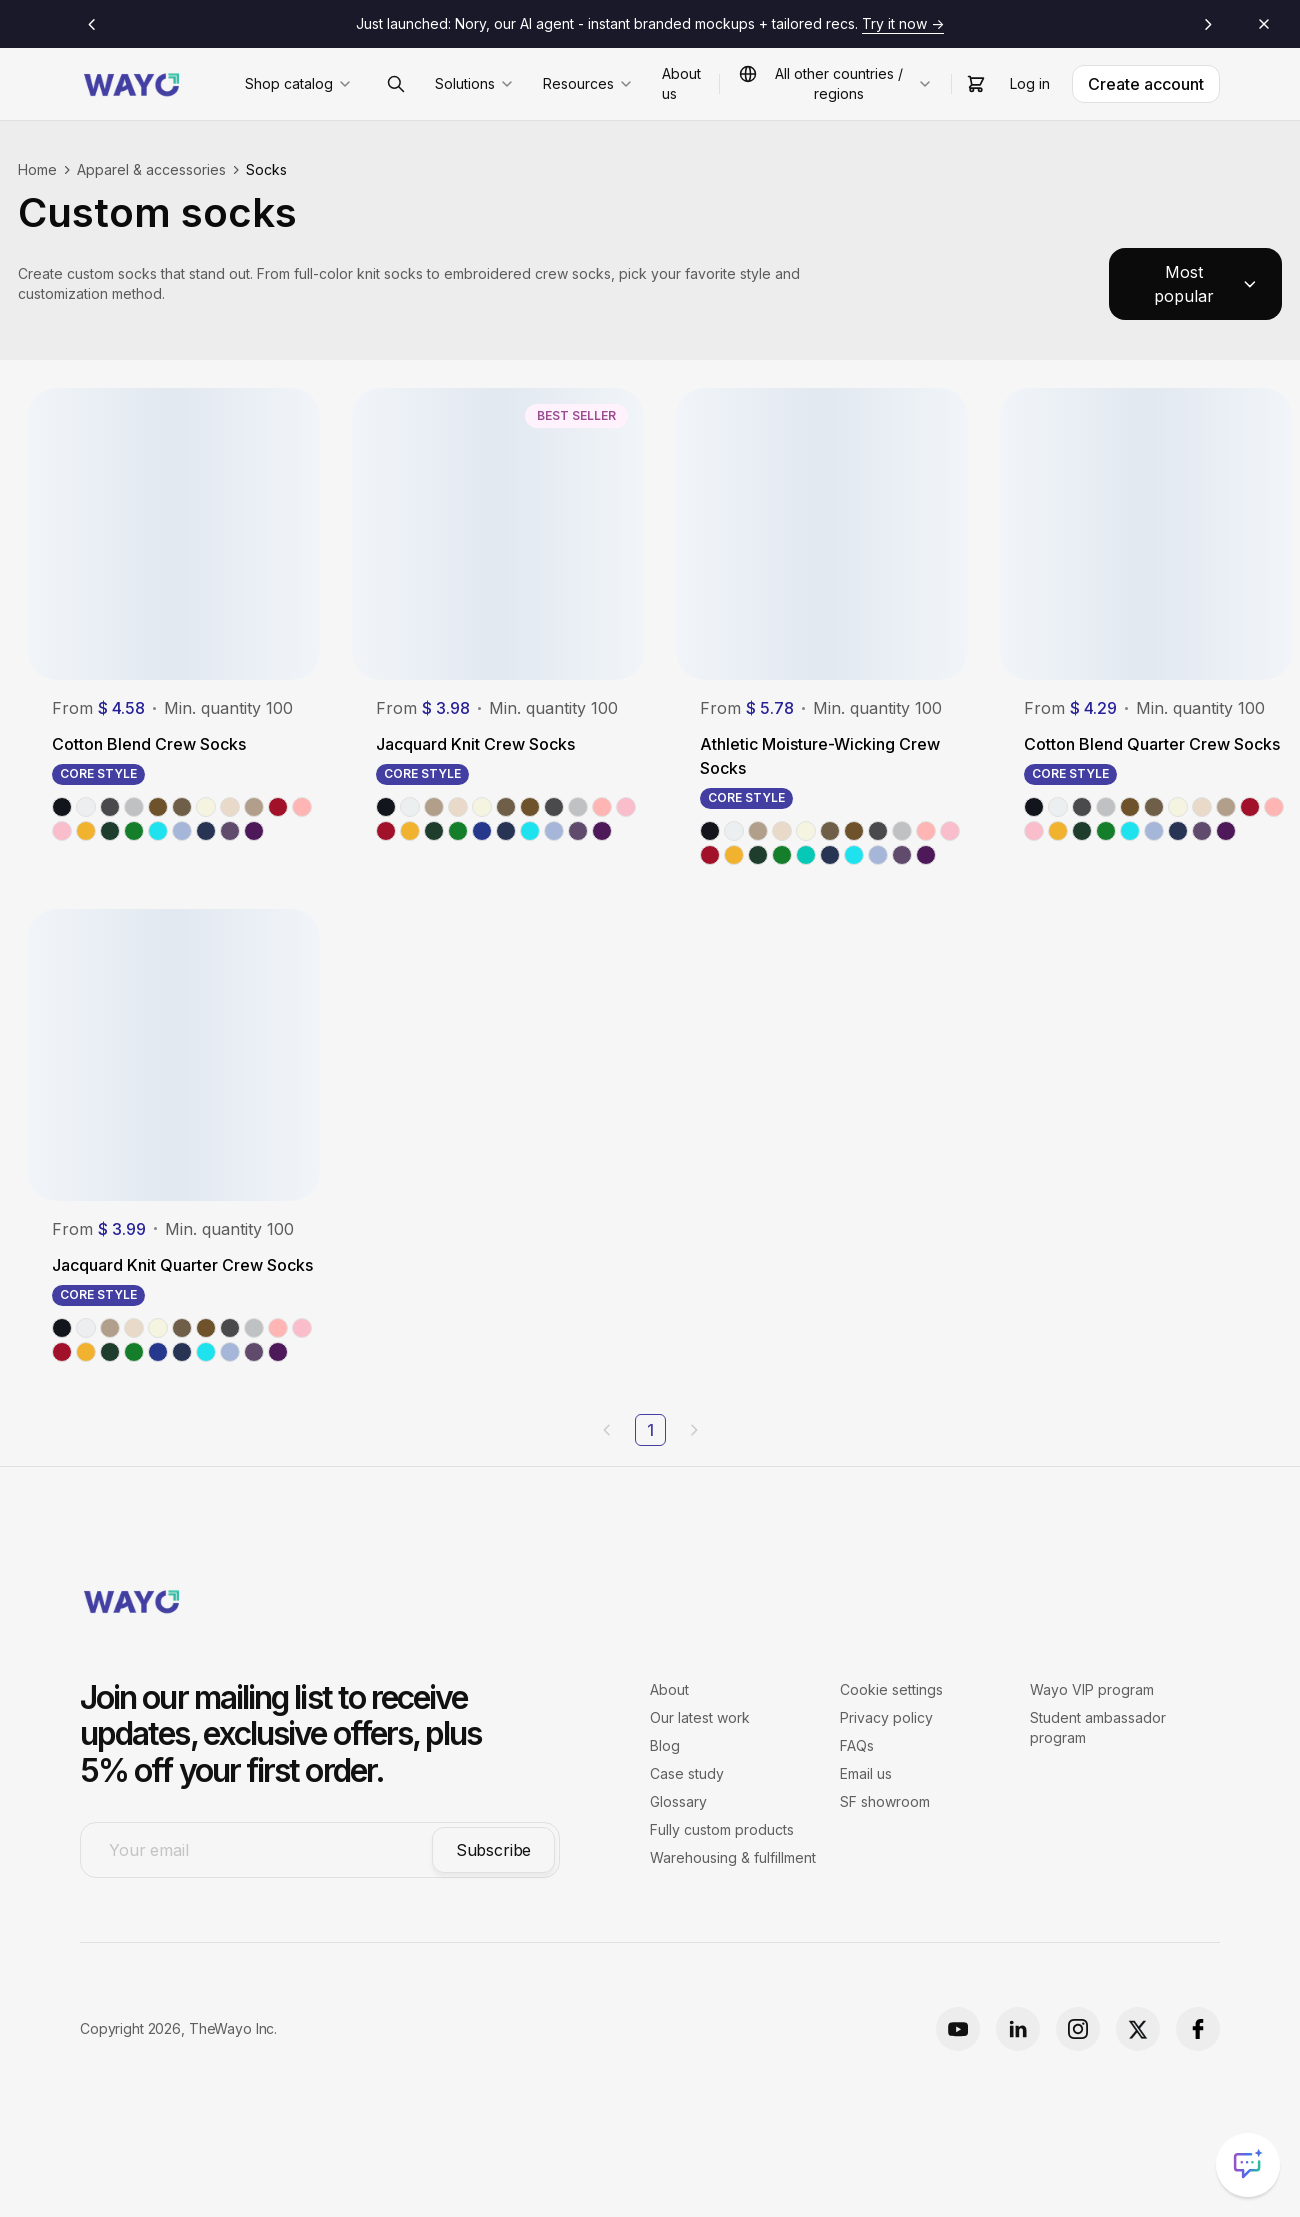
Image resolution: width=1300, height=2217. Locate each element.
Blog (665, 1745)
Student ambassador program (1098, 1727)
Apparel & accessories (151, 169)
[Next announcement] (1208, 24)
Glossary (678, 1801)
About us (681, 83)
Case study (687, 1773)
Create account (1146, 84)
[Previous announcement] (92, 24)
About (669, 1689)
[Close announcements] (1264, 24)
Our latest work (700, 1717)
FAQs (857, 1745)
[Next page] (694, 1430)
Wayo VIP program (1092, 1689)
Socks (266, 169)
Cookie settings (891, 1689)
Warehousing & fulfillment (733, 1857)
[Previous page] (607, 1430)
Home (37, 169)
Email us (866, 1773)
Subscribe (494, 1850)
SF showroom (885, 1801)
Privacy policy (886, 1717)
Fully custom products (722, 1829)
